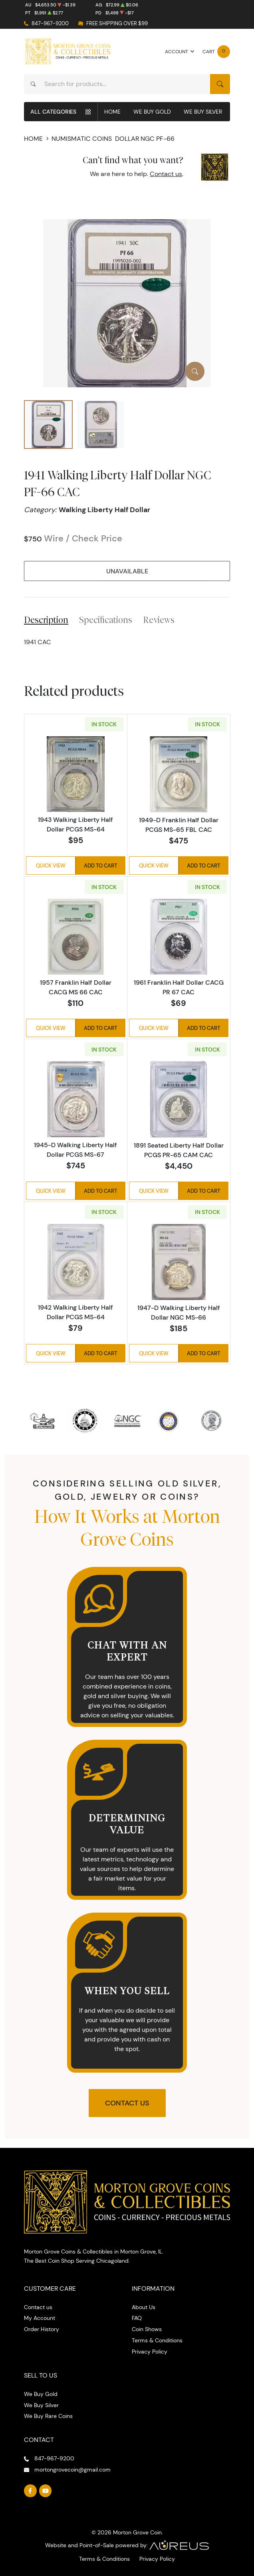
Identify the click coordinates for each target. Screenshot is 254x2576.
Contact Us (127, 2103)
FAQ (137, 2318)
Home (112, 111)
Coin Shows (147, 2329)
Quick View (50, 865)
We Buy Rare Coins (48, 2416)
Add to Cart (100, 865)
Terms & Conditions (157, 2340)
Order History (41, 2329)
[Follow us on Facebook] (30, 2490)
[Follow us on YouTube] (45, 2490)
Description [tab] (46, 620)
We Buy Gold (152, 111)
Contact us (166, 174)
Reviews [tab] (159, 620)
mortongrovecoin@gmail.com (72, 2469)
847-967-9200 (50, 23)
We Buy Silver (203, 111)
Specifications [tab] (105, 620)
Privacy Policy (149, 2351)
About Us (143, 2307)
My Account (39, 2318)
